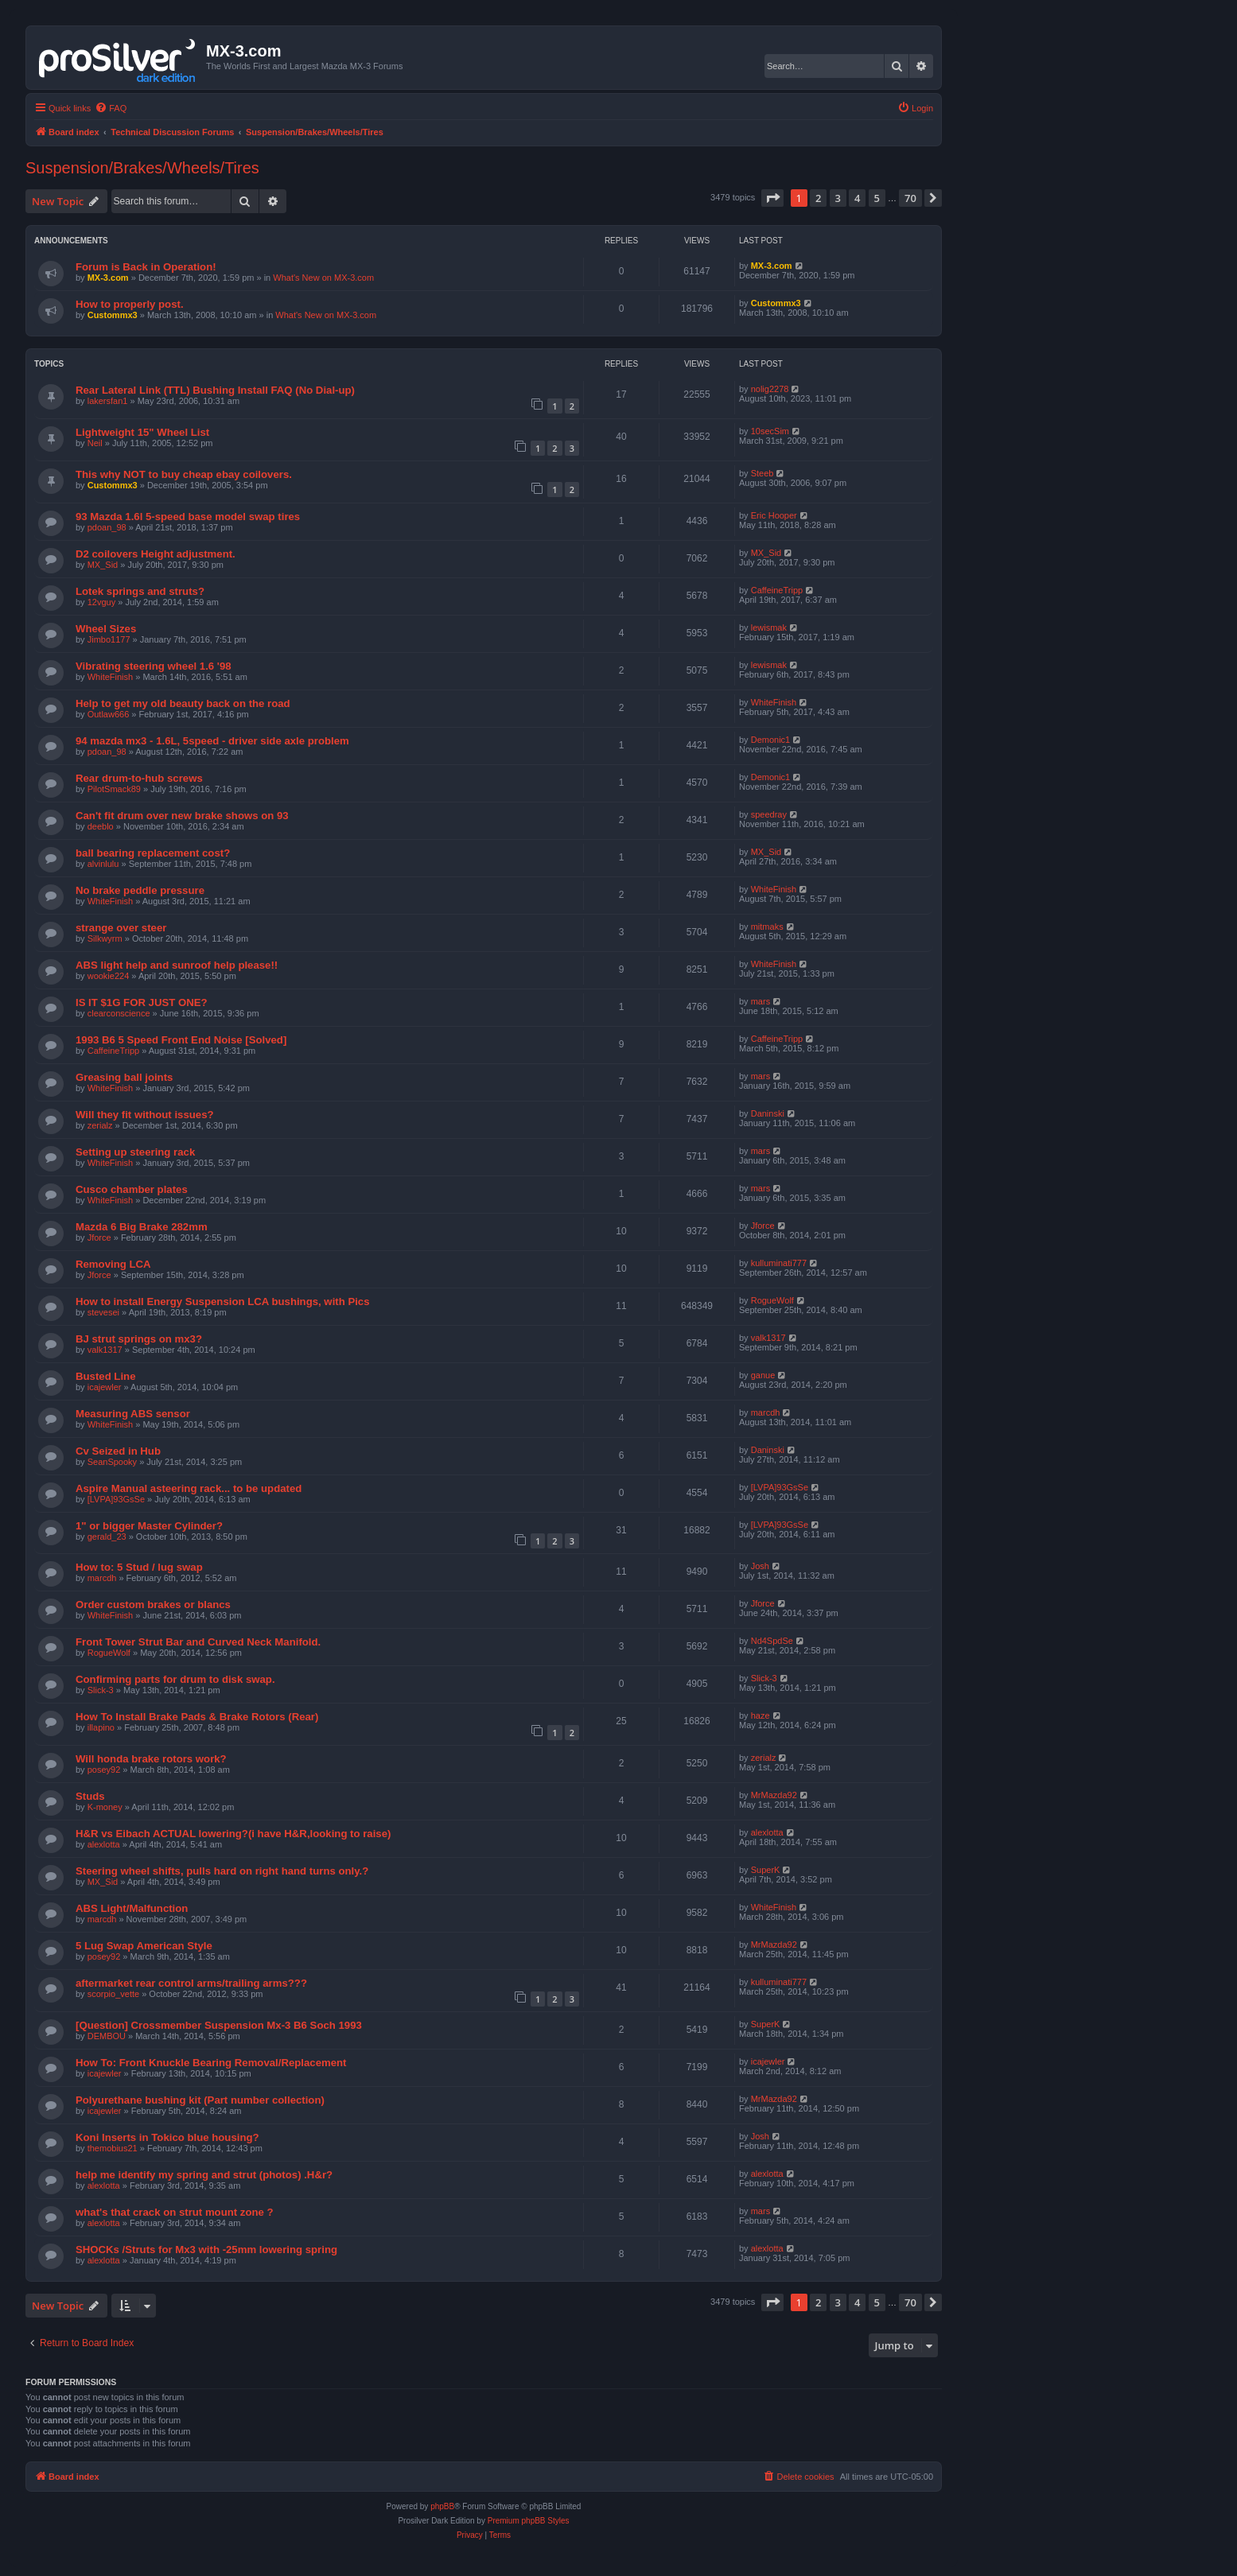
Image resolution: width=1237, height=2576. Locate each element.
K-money (105, 1807)
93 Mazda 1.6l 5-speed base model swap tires (188, 517)
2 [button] (818, 198)
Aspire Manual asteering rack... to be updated (188, 1488)
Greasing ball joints (124, 1077)
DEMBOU (107, 2036)
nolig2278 (770, 389)
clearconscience (119, 1013)
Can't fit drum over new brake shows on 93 (182, 816)
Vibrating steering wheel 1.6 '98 (153, 666)
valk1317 (105, 1349)
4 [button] (857, 198)
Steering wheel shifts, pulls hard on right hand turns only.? (222, 1871)
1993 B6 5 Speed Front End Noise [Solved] (181, 1040)
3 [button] (838, 198)
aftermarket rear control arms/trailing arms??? (191, 1983)
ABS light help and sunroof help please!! (177, 965)
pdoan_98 (107, 527)
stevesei (103, 1312)
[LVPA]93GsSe (116, 1499)
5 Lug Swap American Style (144, 1946)
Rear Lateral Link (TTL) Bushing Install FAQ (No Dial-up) (215, 390)
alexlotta (104, 1844)
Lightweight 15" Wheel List (142, 432)
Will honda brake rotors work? (151, 1759)
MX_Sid (103, 564)
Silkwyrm (105, 938)
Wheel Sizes (106, 629)
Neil (95, 443)
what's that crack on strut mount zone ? (175, 2212)
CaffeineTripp (777, 590)
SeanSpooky (112, 1462)
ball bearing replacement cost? (153, 853)
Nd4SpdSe (772, 1640)
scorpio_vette (113, 1994)
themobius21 (113, 2148)
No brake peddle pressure (140, 890)
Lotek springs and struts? (140, 591)
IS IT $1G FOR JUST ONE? (142, 1002)
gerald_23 (107, 1536)
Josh (760, 1566)
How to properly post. (130, 304)
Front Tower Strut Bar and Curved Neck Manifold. (198, 1642)
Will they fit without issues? (145, 1115)
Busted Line (105, 1376)
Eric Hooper (774, 515)
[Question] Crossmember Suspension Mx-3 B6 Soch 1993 (219, 2025)
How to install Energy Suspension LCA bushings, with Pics (223, 1301)
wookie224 (109, 976)
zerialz (100, 1125)
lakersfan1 (108, 401)
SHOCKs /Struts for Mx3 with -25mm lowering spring (206, 2249)
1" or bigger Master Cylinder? (149, 1526)
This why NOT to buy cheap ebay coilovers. (184, 474)
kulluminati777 (779, 1263)
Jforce (99, 1237)
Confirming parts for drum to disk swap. (175, 1679)
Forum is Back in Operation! (146, 267)
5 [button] (877, 198)
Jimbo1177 (109, 639)
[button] (772, 198)
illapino (101, 1727)
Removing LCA (113, 1264)
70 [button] (910, 198)
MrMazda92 (774, 1795)
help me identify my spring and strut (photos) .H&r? (204, 2175)
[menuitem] (110, 108)
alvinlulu (103, 863)
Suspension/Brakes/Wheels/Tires (142, 168)
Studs (90, 1796)
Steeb (762, 473)
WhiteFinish (110, 677)
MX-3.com (108, 277)
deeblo (101, 826)
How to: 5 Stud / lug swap (139, 1567)
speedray (769, 814)
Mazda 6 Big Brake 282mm (142, 1227)
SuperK (765, 1870)
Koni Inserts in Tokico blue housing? (167, 2137)
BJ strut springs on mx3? (139, 1339)
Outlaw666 (109, 714)
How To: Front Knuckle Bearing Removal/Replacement (211, 2063)
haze (760, 1715)
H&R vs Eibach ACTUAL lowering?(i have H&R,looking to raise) (233, 1834)
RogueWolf (772, 1300)
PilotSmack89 (114, 789)
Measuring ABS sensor (133, 1414)
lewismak (769, 627)
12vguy (101, 602)
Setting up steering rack (135, 1152)
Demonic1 (771, 739)
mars (760, 1001)
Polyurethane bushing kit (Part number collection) (200, 2100)
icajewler (105, 1387)
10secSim (770, 431)
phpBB (442, 2506)
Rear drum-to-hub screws (139, 778)
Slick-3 (101, 1690)
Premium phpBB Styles (529, 2520)
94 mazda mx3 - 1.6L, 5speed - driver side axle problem (212, 741)
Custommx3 (113, 315)
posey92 (104, 1769)
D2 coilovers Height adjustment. (155, 554)
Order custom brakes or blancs (153, 1604)
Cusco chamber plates (132, 1189)
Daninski (767, 1113)
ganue (763, 1375)
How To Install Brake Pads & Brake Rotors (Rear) (197, 1717)
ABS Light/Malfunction (132, 1908)
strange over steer (121, 928)
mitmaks (767, 926)
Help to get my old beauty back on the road (183, 703)
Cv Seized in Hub (118, 1451)
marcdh (765, 1412)
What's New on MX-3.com (323, 277)
